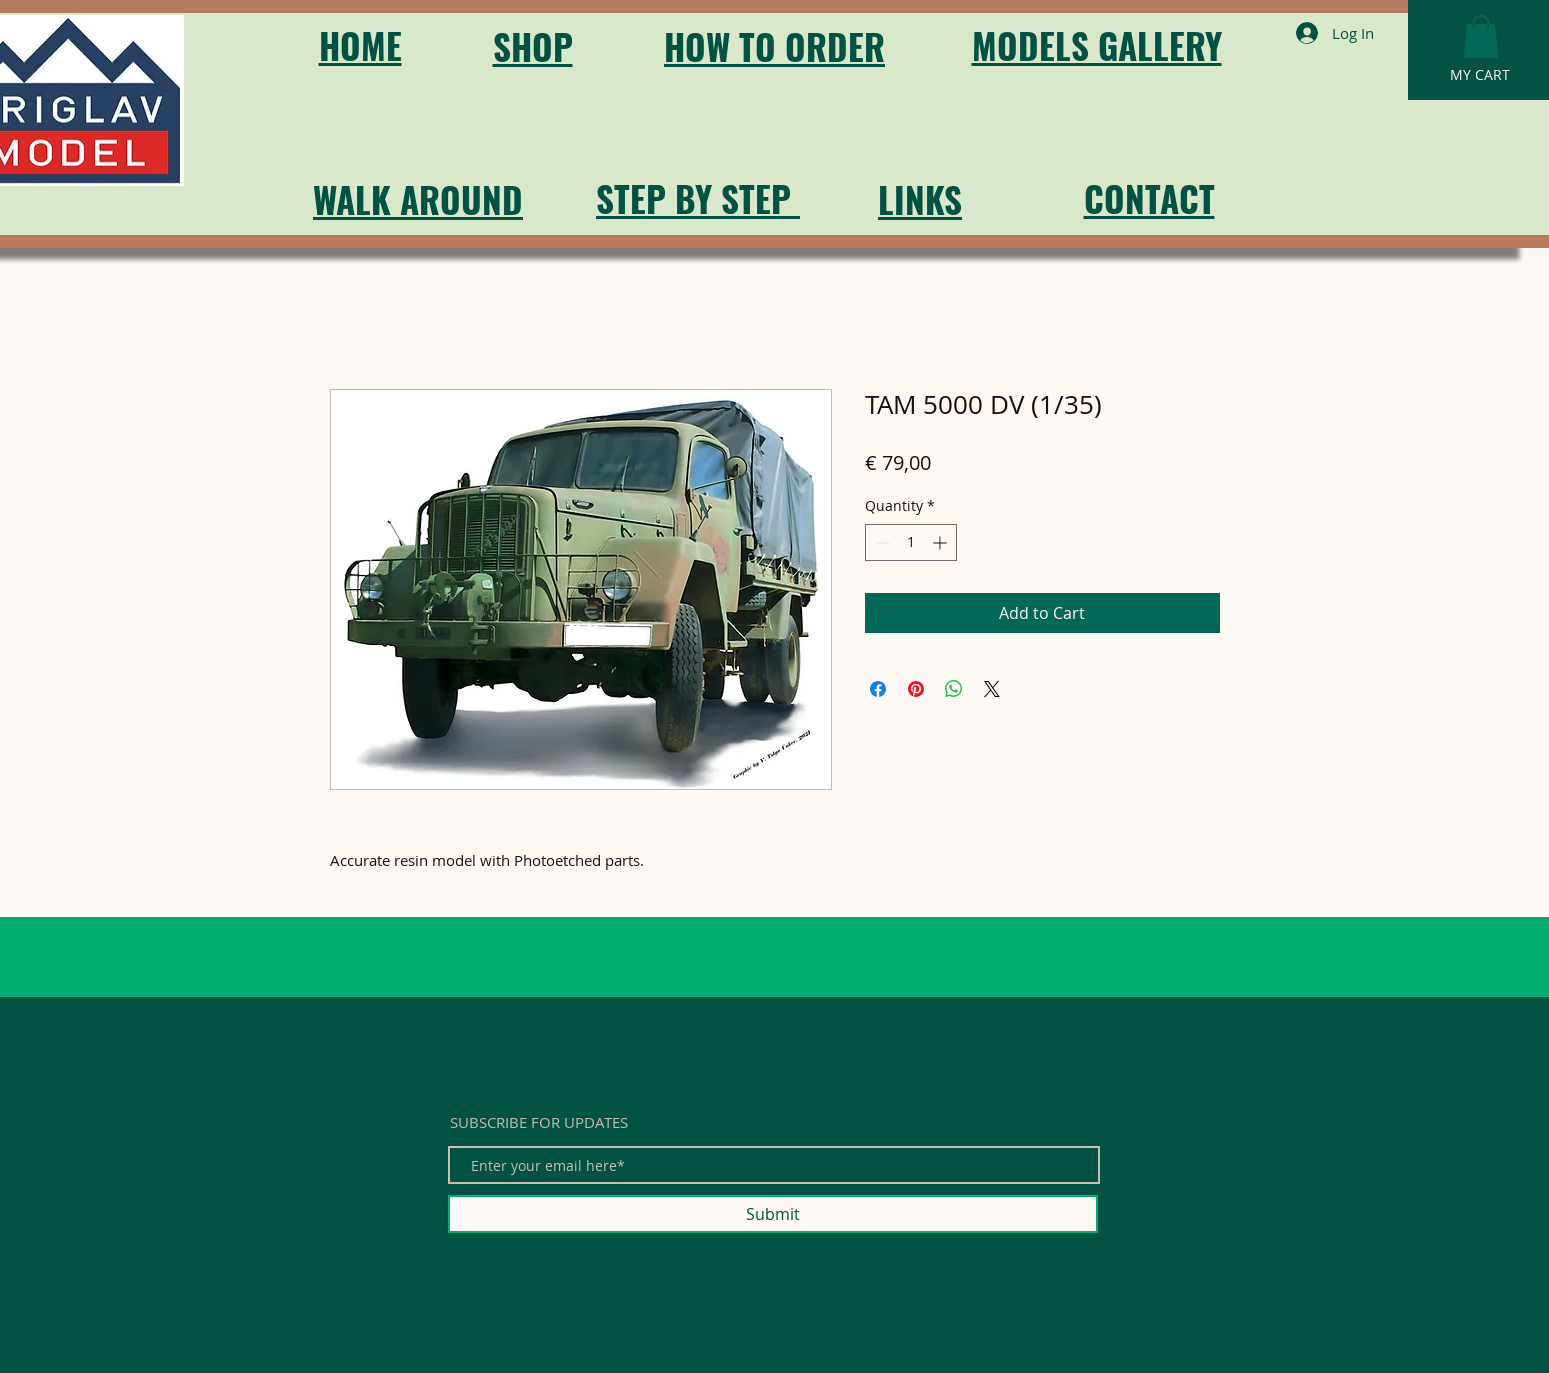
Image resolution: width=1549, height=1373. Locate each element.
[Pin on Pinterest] (916, 689)
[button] (1481, 36)
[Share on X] (992, 689)
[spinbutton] (911, 542)
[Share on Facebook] (878, 689)
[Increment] (941, 542)
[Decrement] (880, 542)
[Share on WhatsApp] (954, 689)
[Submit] (773, 1214)
